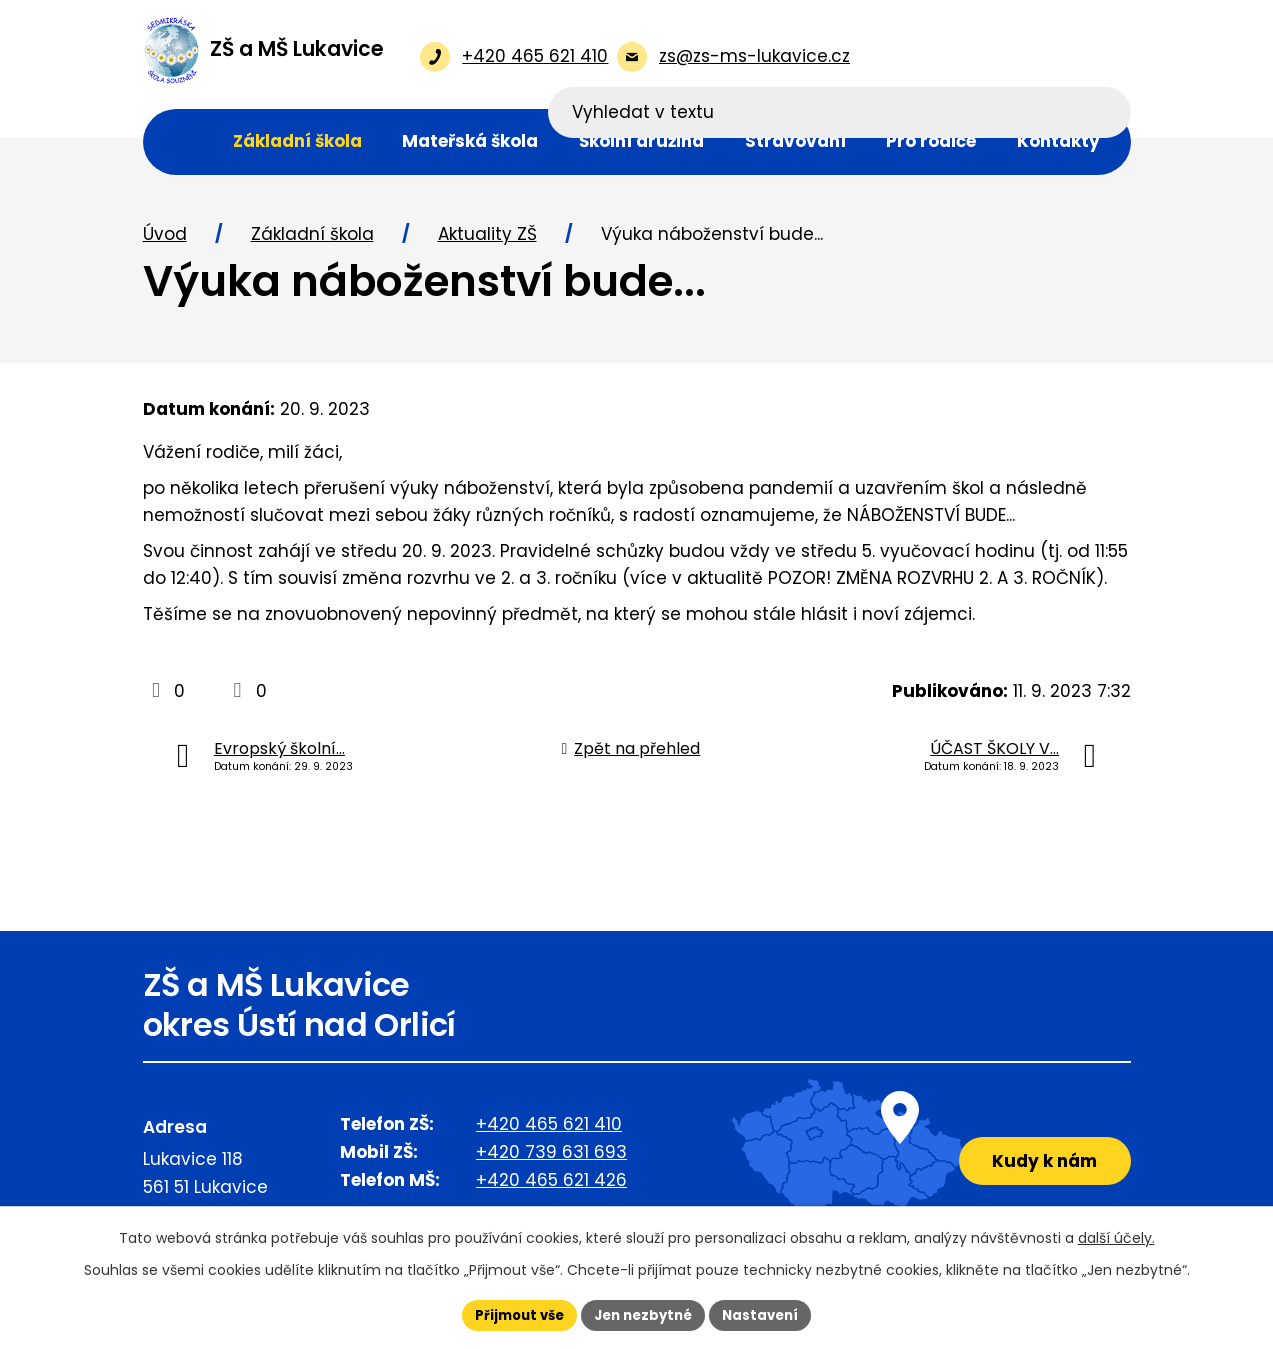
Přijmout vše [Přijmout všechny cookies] (512, 1314)
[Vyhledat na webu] (1001, 56)
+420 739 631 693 (551, 1154)
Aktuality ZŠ (487, 236)
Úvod (165, 236)
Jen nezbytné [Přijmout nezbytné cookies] (644, 1314)
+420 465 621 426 (551, 1182)
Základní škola (312, 236)
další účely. (1116, 1236)
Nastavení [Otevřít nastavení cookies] (769, 1314)
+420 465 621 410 (549, 1126)
